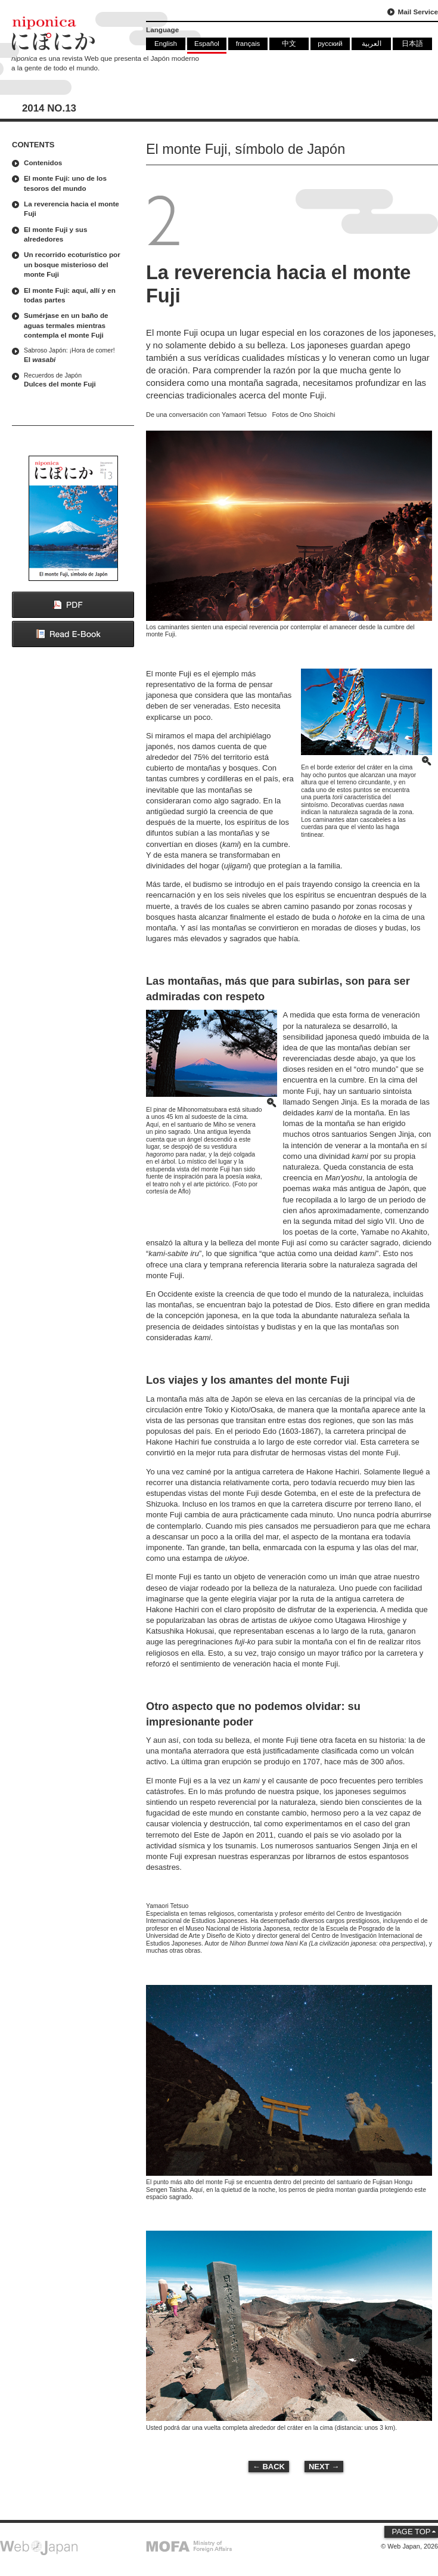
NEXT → (324, 2466)
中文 (289, 43)
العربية (371, 43)
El (76, 354)
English (165, 43)
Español (206, 43)
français (248, 43)
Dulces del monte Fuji (76, 379)
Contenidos (43, 162)
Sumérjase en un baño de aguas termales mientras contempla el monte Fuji (66, 325)
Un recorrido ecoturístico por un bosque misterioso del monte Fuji (72, 264)
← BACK (269, 2466)
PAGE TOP (411, 2531)
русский (330, 43)
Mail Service (417, 12)
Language (162, 29)
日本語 (412, 43)
